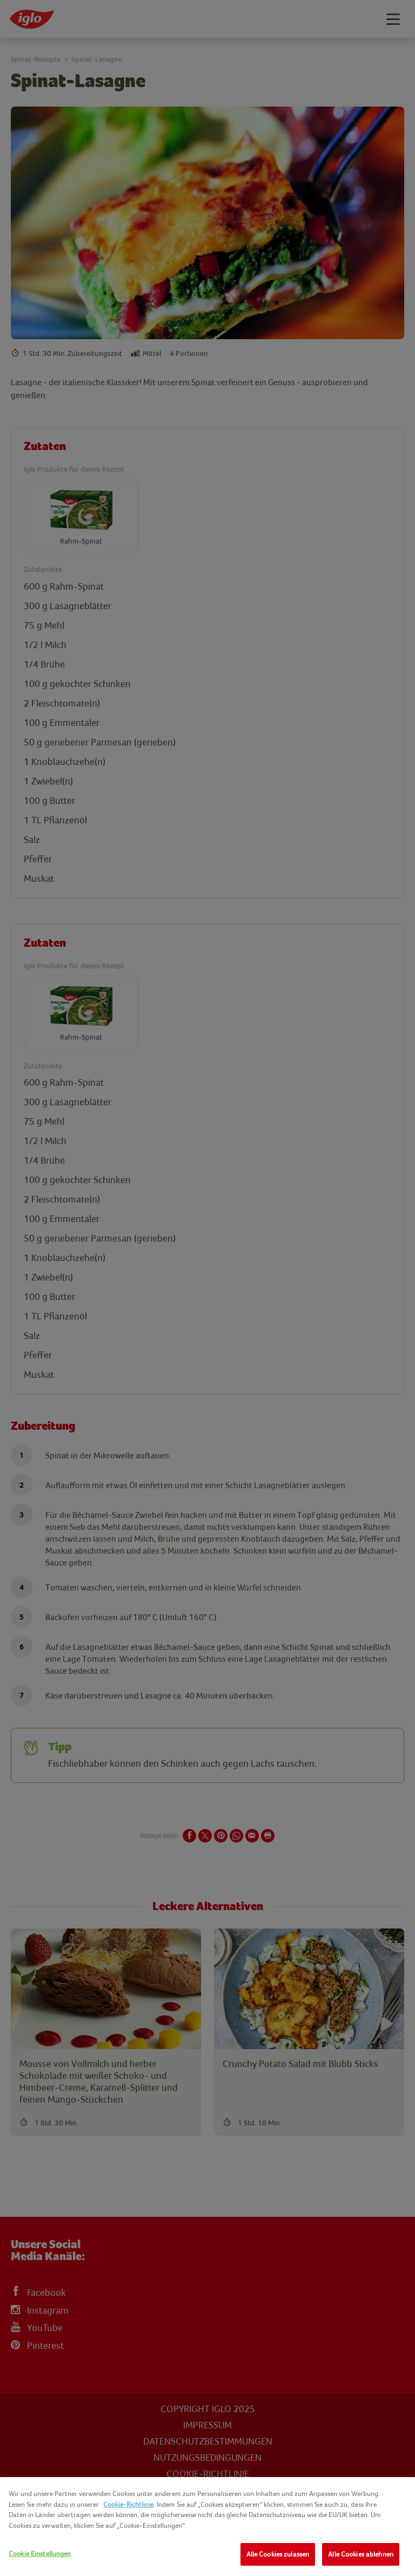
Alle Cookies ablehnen (360, 2554)
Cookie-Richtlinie (128, 2504)
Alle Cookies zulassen (278, 2554)
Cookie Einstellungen (40, 2553)
